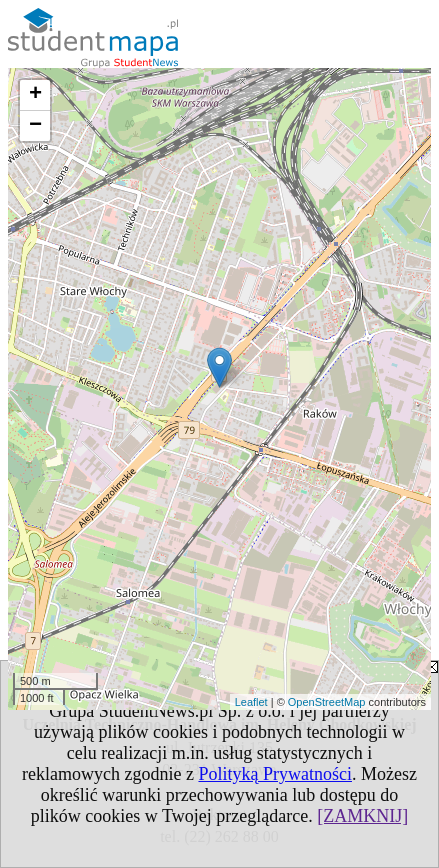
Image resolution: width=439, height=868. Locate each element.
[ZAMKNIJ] (362, 816)
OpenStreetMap (327, 702)
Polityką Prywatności (275, 774)
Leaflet (251, 702)
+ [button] (35, 95)
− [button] (35, 126)
